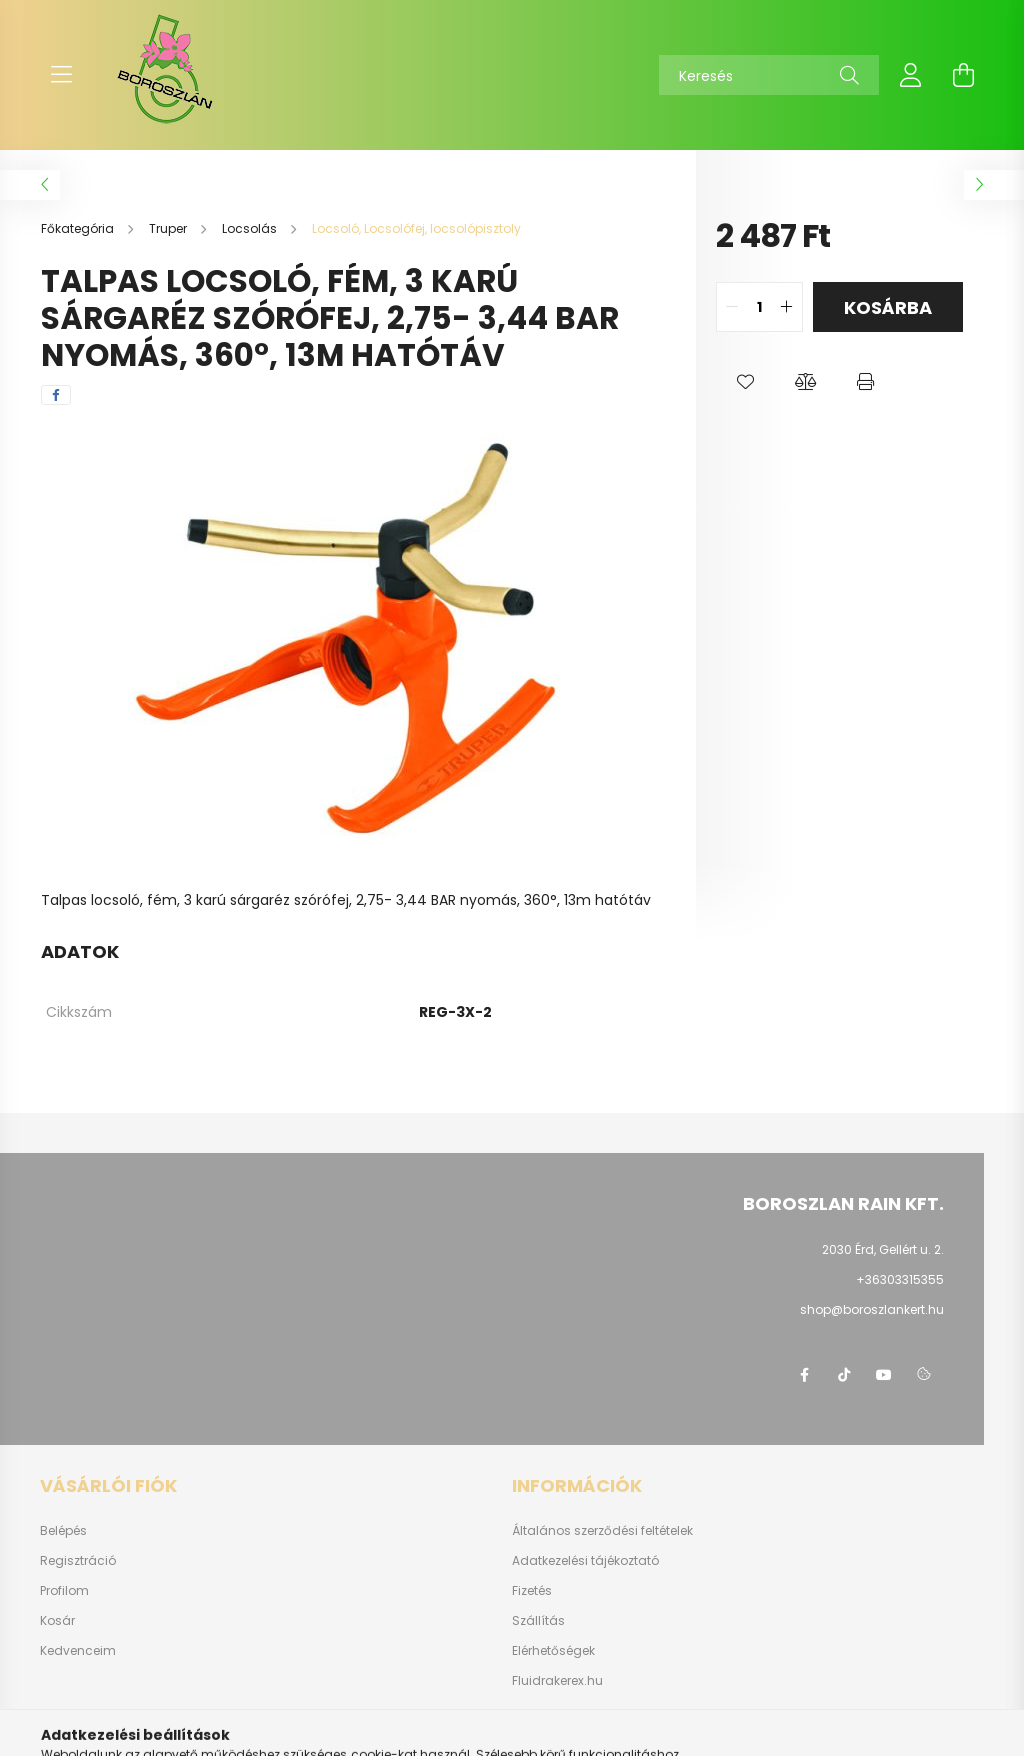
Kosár (57, 1621)
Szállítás (538, 1621)
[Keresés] (769, 75)
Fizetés (532, 1591)
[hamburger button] (61, 75)
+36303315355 (900, 1279)
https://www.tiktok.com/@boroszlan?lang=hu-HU (844, 1375)
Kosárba (888, 307)
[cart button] (963, 75)
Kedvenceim (78, 1651)
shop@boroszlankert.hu (872, 1309)
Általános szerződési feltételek (602, 1531)
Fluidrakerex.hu (557, 1681)
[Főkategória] (79, 228)
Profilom (64, 1591)
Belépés (63, 1531)
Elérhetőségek (553, 1651)
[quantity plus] (787, 307)
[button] (746, 382)
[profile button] (911, 75)
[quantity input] (759, 307)
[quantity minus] (732, 307)
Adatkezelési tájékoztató (585, 1561)
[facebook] (56, 395)
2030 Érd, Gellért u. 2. (883, 1249)
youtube (884, 1375)
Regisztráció (78, 1561)
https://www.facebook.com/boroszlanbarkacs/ (804, 1375)
